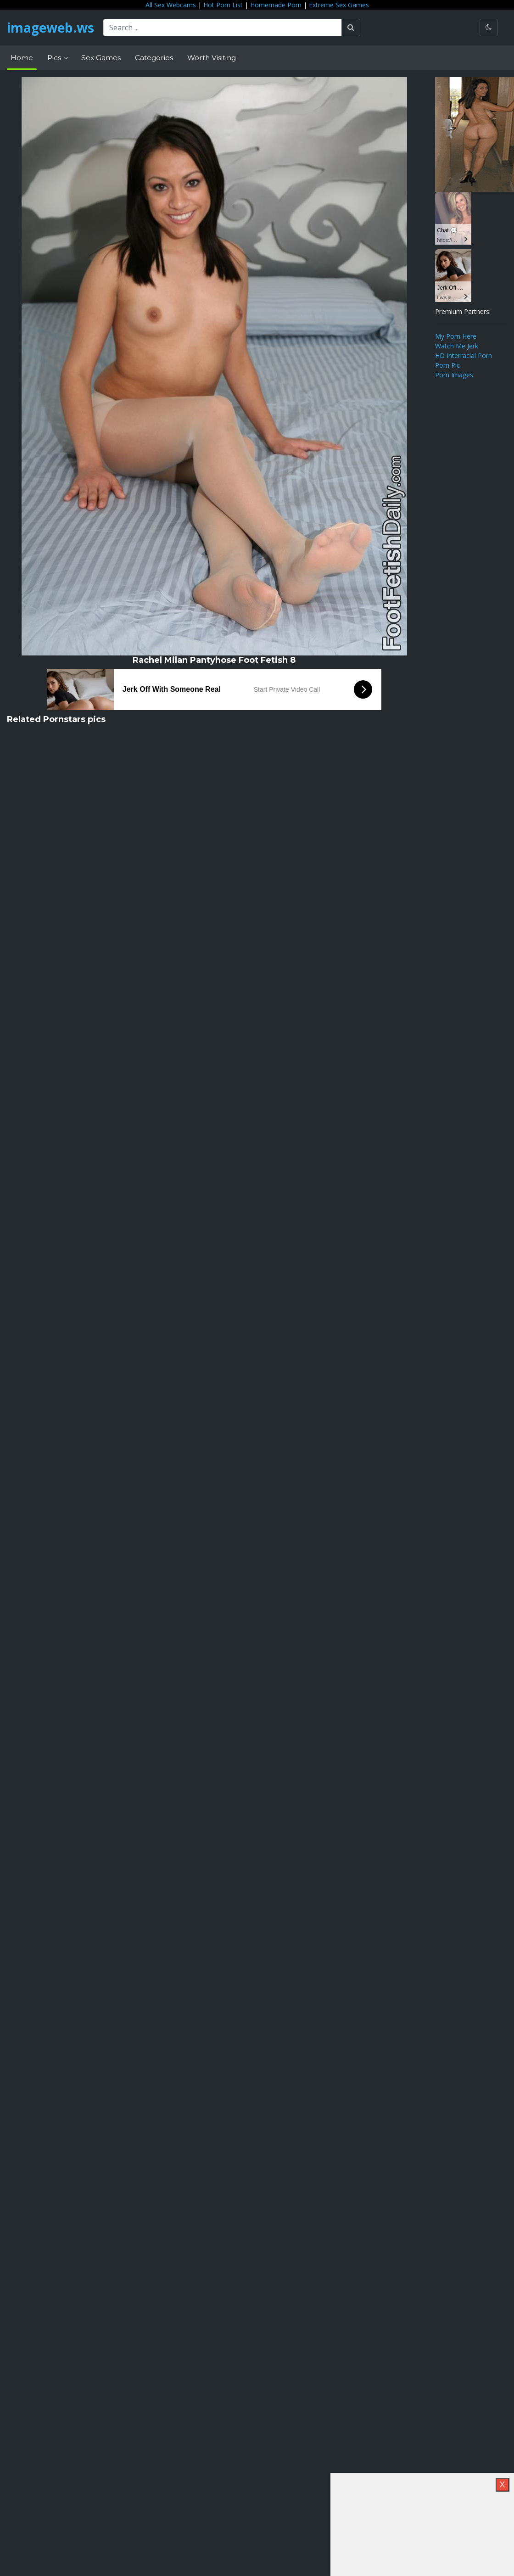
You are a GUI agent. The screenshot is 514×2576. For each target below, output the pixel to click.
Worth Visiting (211, 57)
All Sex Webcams (170, 4)
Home (22, 57)
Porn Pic (447, 365)
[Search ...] (222, 27)
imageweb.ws (50, 27)
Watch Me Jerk (456, 346)
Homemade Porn (276, 4)
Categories (154, 57)
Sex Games (101, 57)
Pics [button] (55, 57)
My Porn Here (455, 336)
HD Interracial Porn (463, 355)
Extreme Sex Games (339, 4)
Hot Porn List (223, 4)
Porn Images (454, 374)
